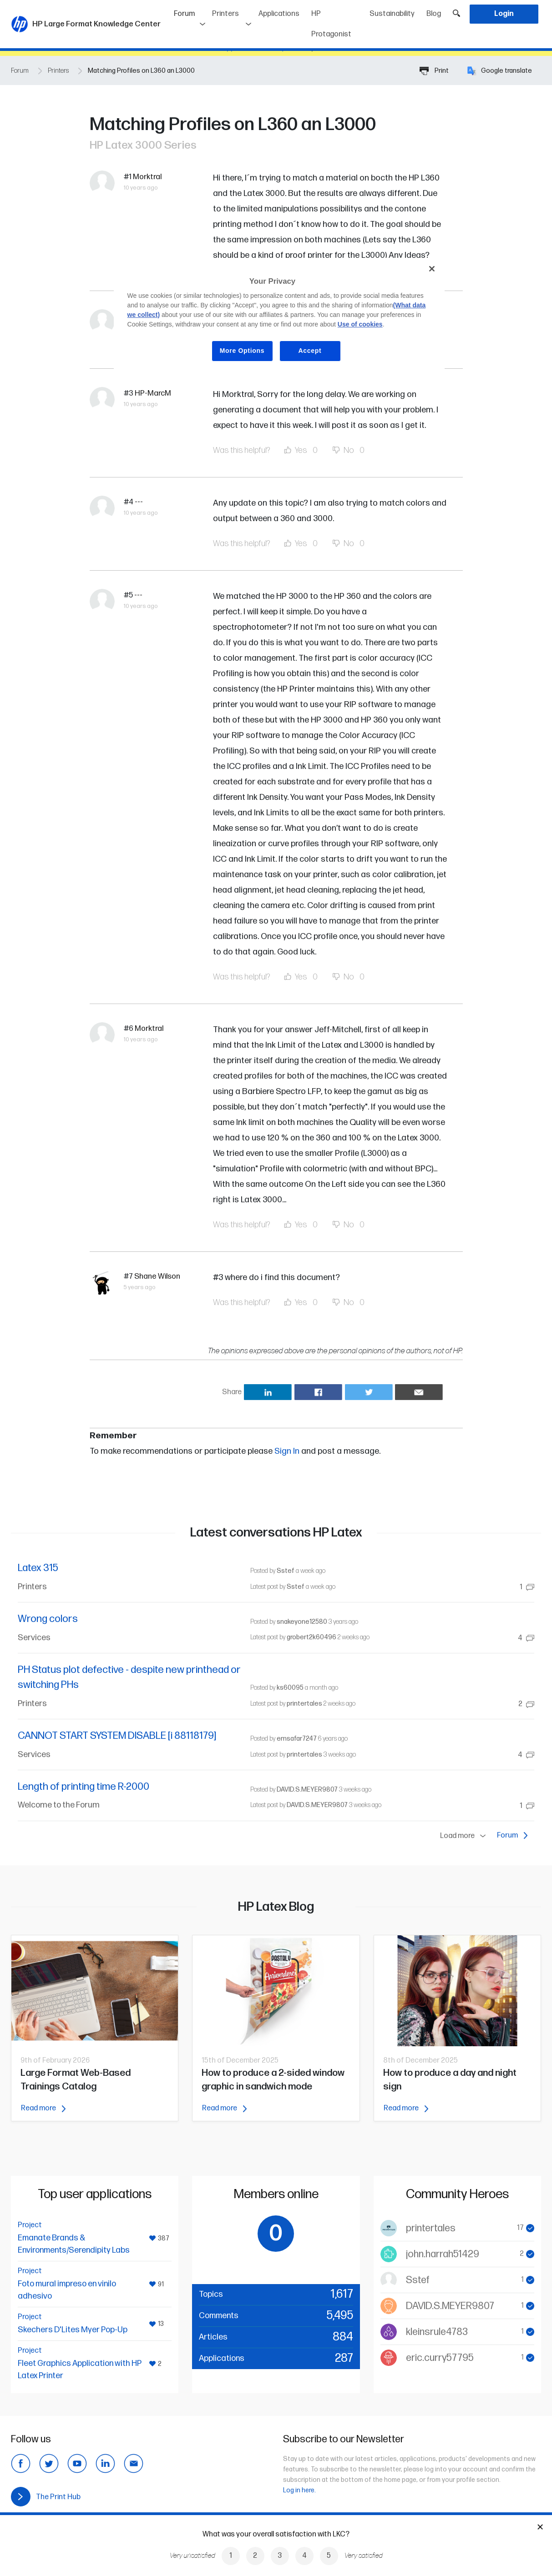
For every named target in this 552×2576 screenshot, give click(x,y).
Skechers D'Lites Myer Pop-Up (72, 2330)
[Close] (432, 269)
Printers (225, 14)
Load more (465, 1836)
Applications (278, 14)
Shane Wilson (157, 1276)
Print (434, 71)
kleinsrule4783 (437, 2332)
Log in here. (299, 2490)
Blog (433, 14)
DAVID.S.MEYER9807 (307, 1789)
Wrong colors (48, 1619)
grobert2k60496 (311, 1637)
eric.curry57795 (440, 2358)
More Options (242, 350)
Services (34, 1637)
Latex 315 (38, 1568)
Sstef (285, 1571)
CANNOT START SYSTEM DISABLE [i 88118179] (117, 1736)
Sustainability (392, 14)
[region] (279, 317)
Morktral (147, 176)
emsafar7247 (297, 1738)
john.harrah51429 (442, 2254)
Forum (190, 10)
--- (139, 502)
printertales (304, 1703)
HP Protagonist (331, 24)
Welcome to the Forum (59, 1805)
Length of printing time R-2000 (83, 1787)
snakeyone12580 (302, 1622)
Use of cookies (360, 324)
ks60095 (290, 1688)
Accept (310, 350)
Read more (43, 2108)
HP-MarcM (153, 393)
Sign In (286, 1451)
